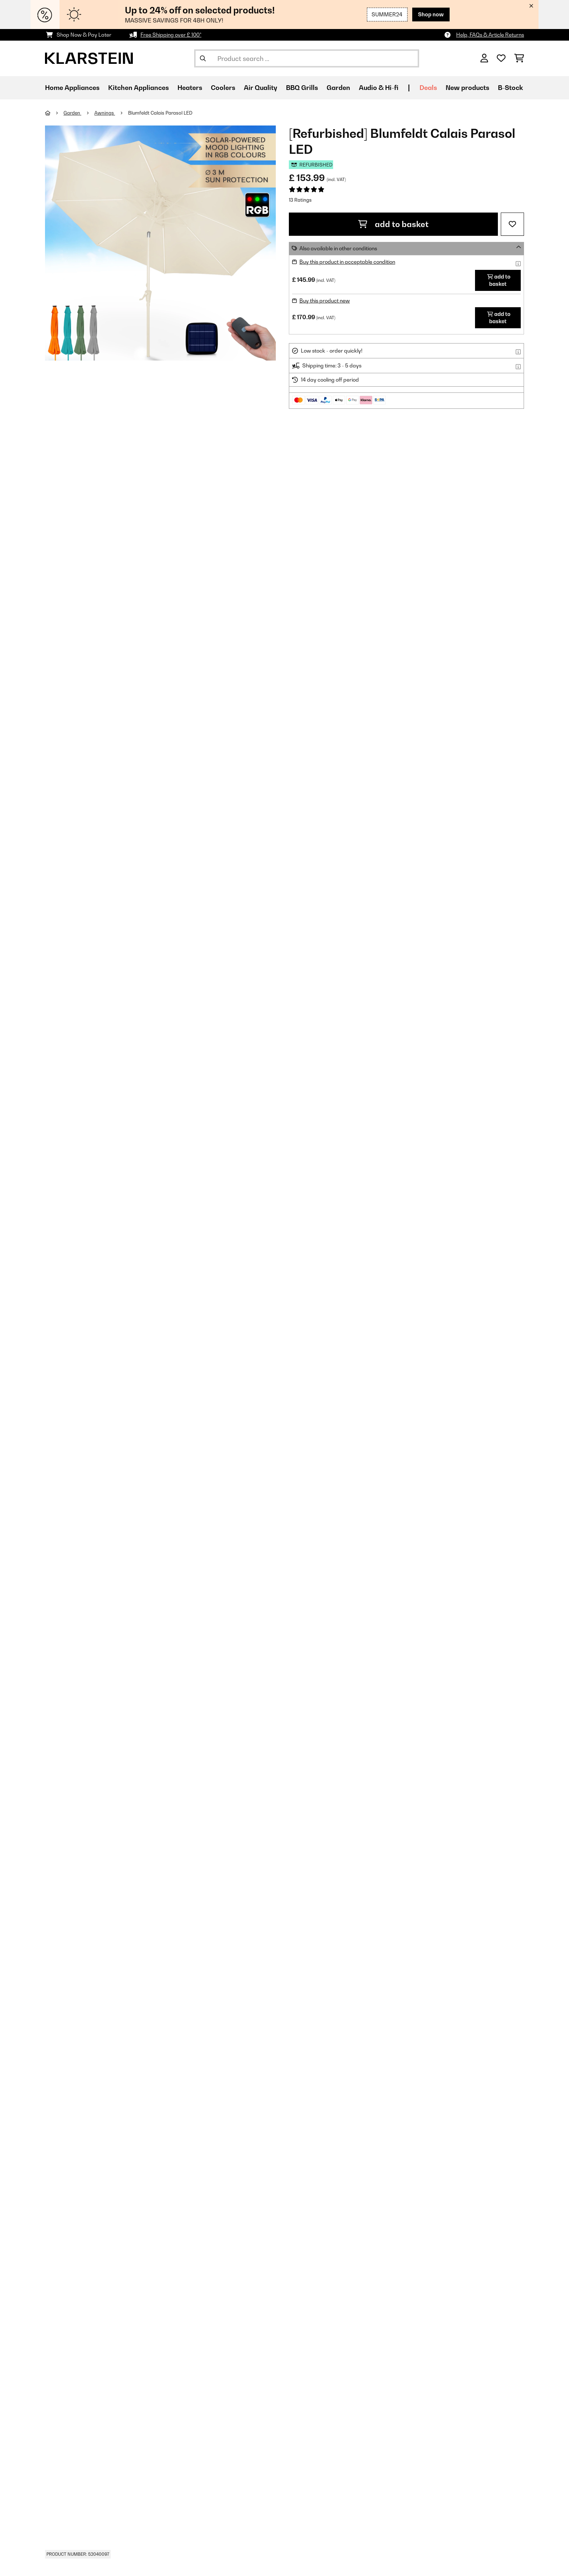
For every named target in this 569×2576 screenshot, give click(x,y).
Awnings (104, 113)
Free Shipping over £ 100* (170, 35)
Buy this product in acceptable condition (347, 262)
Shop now (431, 14)
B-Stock (510, 87)
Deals (428, 87)
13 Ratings (300, 200)
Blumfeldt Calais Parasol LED (160, 113)
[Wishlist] (501, 58)
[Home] (54, 113)
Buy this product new (324, 300)
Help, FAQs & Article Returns (490, 35)
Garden (72, 113)
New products (467, 87)
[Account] (484, 58)
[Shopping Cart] (519, 58)
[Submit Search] (203, 58)
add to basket (393, 224)
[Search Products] (306, 58)
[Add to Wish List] (512, 224)
